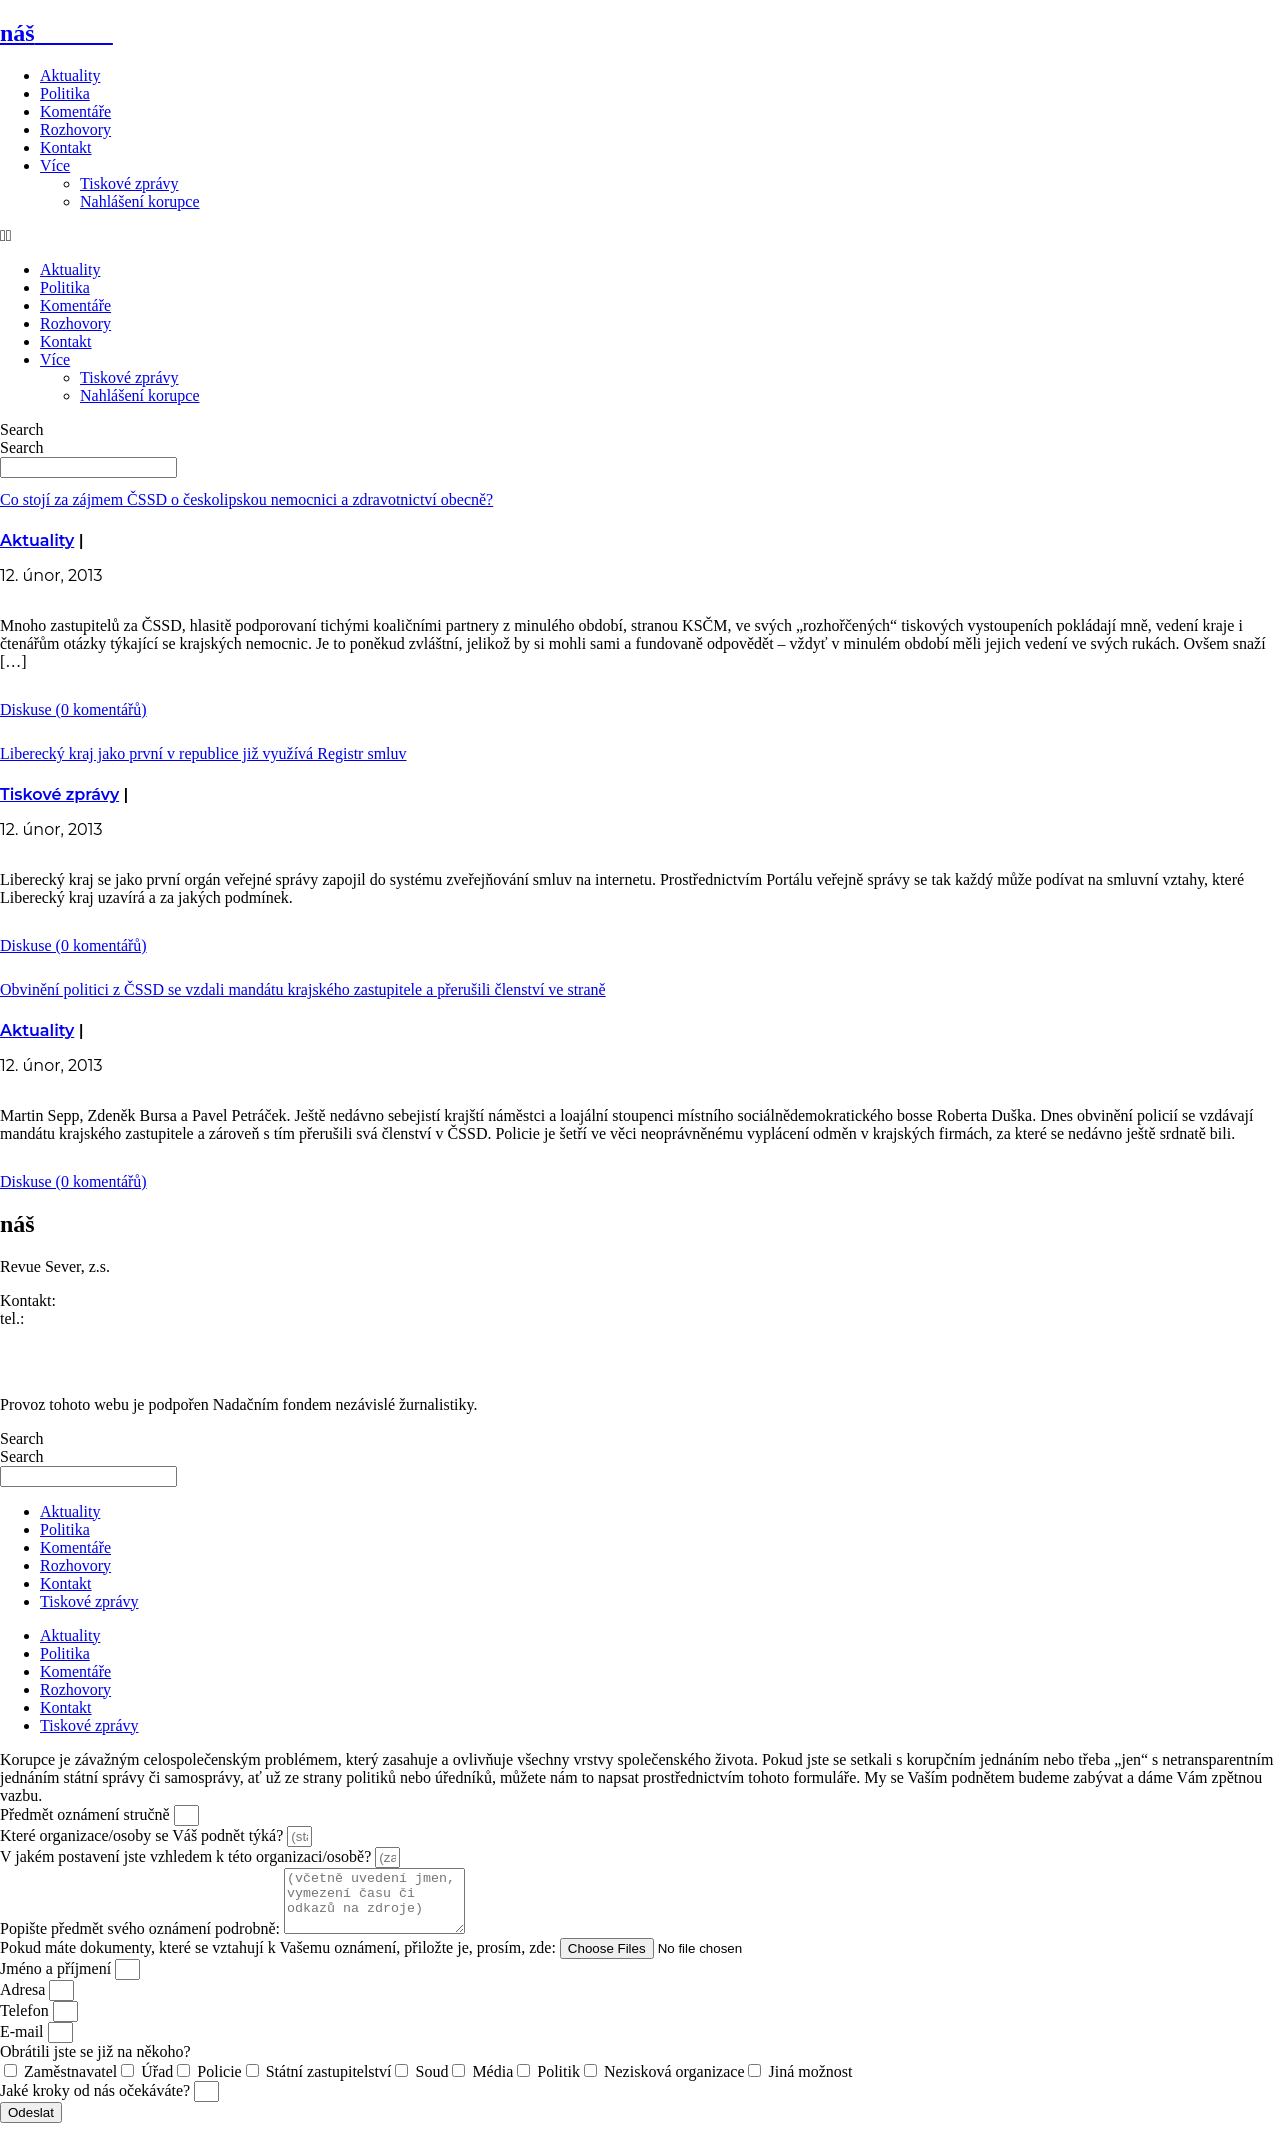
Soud (431, 2083)
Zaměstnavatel (70, 2083)
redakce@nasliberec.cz (74, 1336)
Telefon (26, 2022)
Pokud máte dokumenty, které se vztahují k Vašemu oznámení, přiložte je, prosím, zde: (280, 1959)
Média (492, 2083)
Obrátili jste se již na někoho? (95, 2063)
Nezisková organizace (674, 2083)
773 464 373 (68, 1318)
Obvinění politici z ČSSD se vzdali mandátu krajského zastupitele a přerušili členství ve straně (303, 989)
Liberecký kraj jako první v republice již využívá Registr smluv (203, 753)
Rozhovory (75, 129)
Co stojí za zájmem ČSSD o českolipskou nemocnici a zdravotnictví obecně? (246, 499)
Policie (219, 2083)
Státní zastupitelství (329, 2083)
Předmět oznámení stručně (87, 1814)
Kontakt (66, 147)
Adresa (24, 2001)
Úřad (157, 2083)
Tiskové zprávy (129, 183)
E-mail (24, 2043)
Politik (558, 2083)
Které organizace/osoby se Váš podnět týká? (143, 1835)
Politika (65, 93)
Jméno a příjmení (57, 1980)
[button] (642, 236)
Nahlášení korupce (140, 201)
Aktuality (70, 75)
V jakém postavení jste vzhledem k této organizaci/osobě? (187, 1856)
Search (22, 429)
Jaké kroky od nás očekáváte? (97, 2102)
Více (55, 165)
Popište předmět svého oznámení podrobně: (142, 1940)
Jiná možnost (810, 2083)
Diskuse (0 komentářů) (73, 709)
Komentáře (75, 111)
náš (56, 33)
